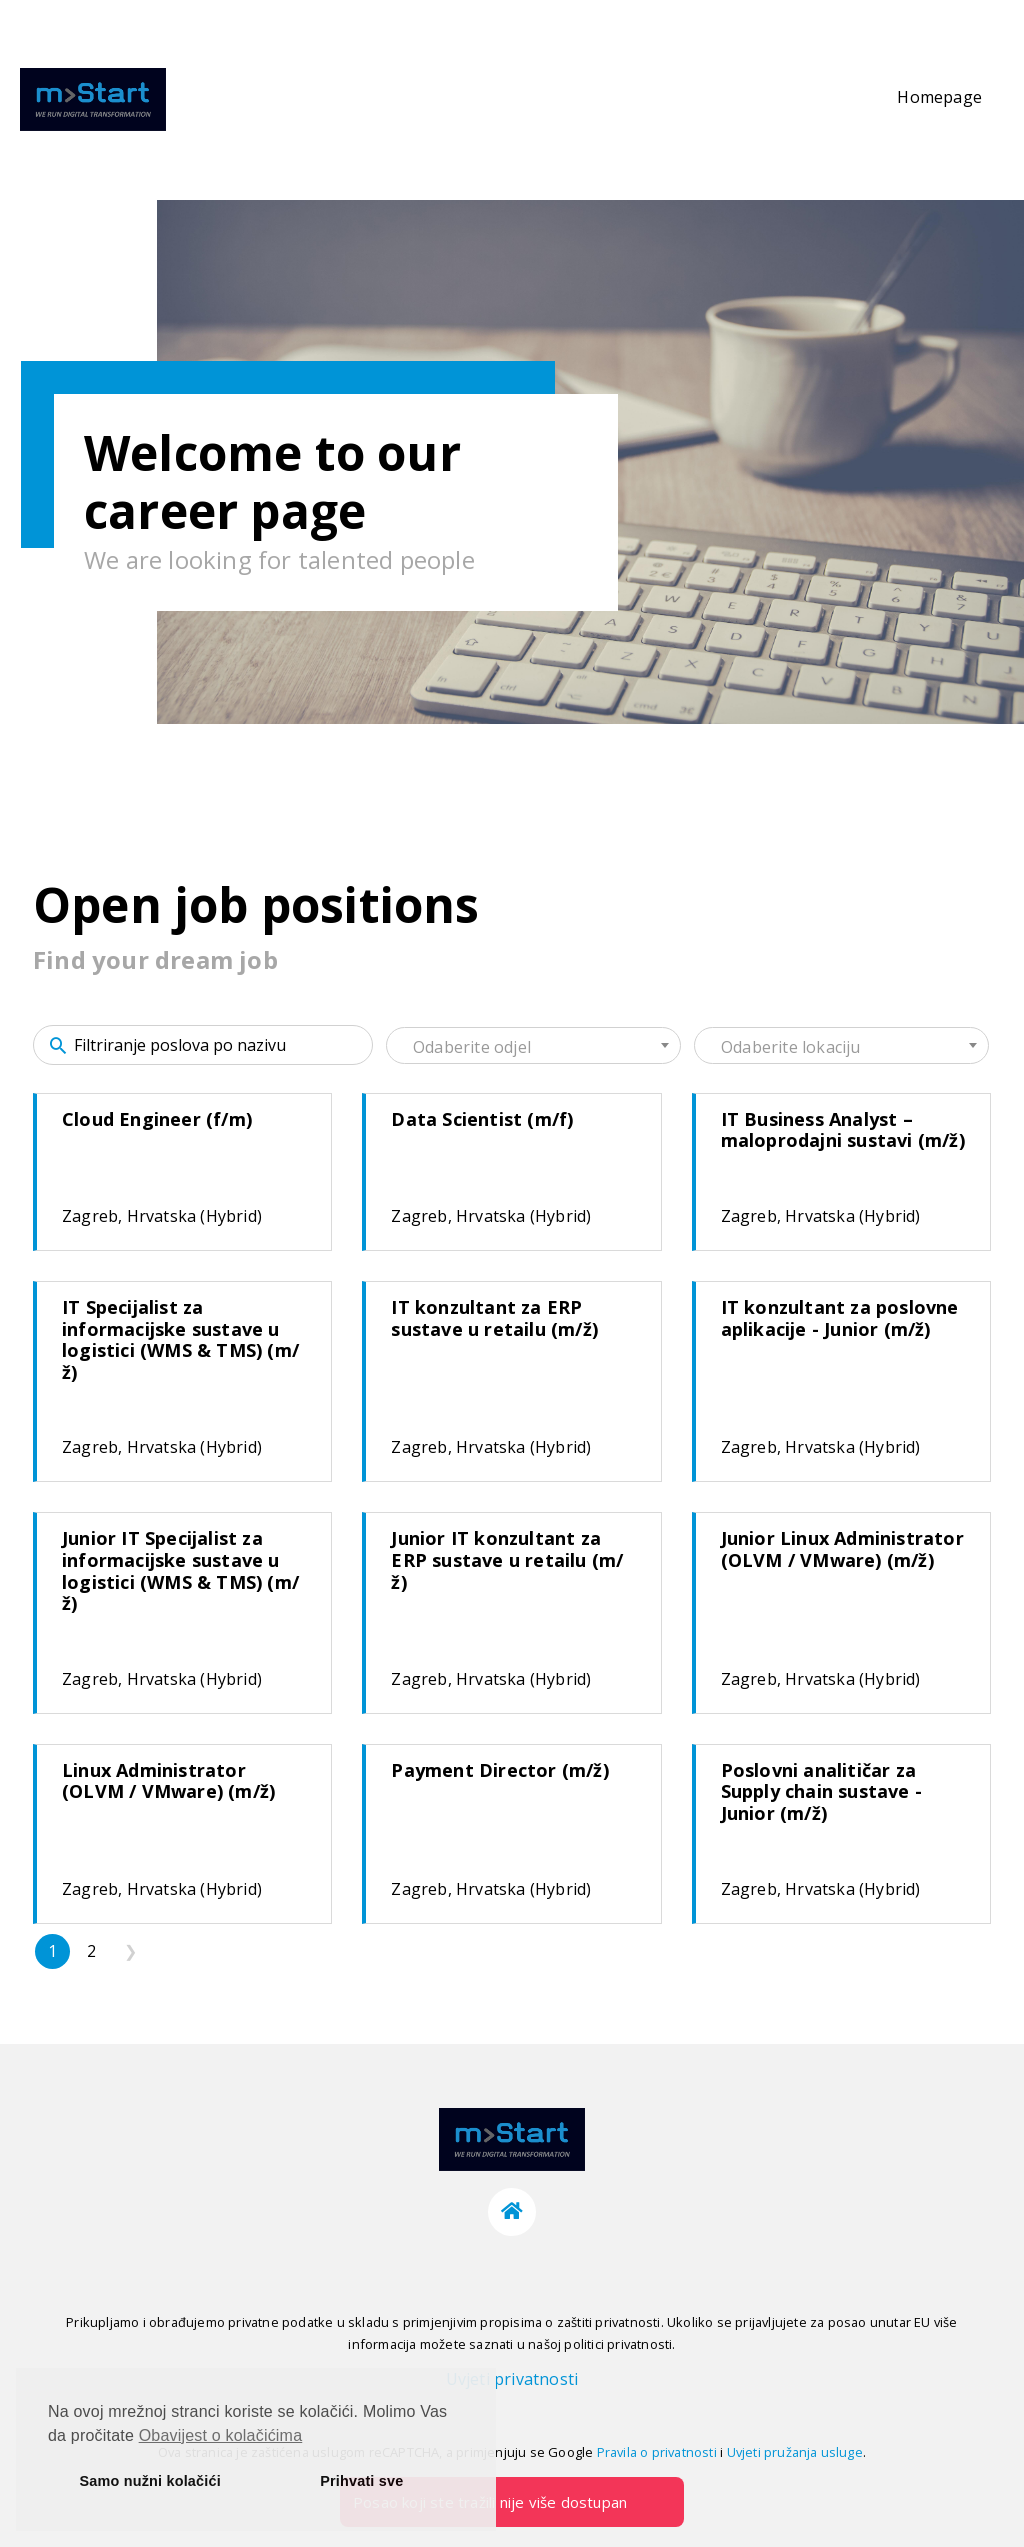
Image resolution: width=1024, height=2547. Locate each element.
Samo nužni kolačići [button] (150, 2481)
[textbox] (533, 1047)
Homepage (939, 97)
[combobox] (533, 1045)
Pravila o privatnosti (657, 2452)
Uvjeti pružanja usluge (795, 2452)
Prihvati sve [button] (361, 2481)
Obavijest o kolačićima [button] (221, 2435)
